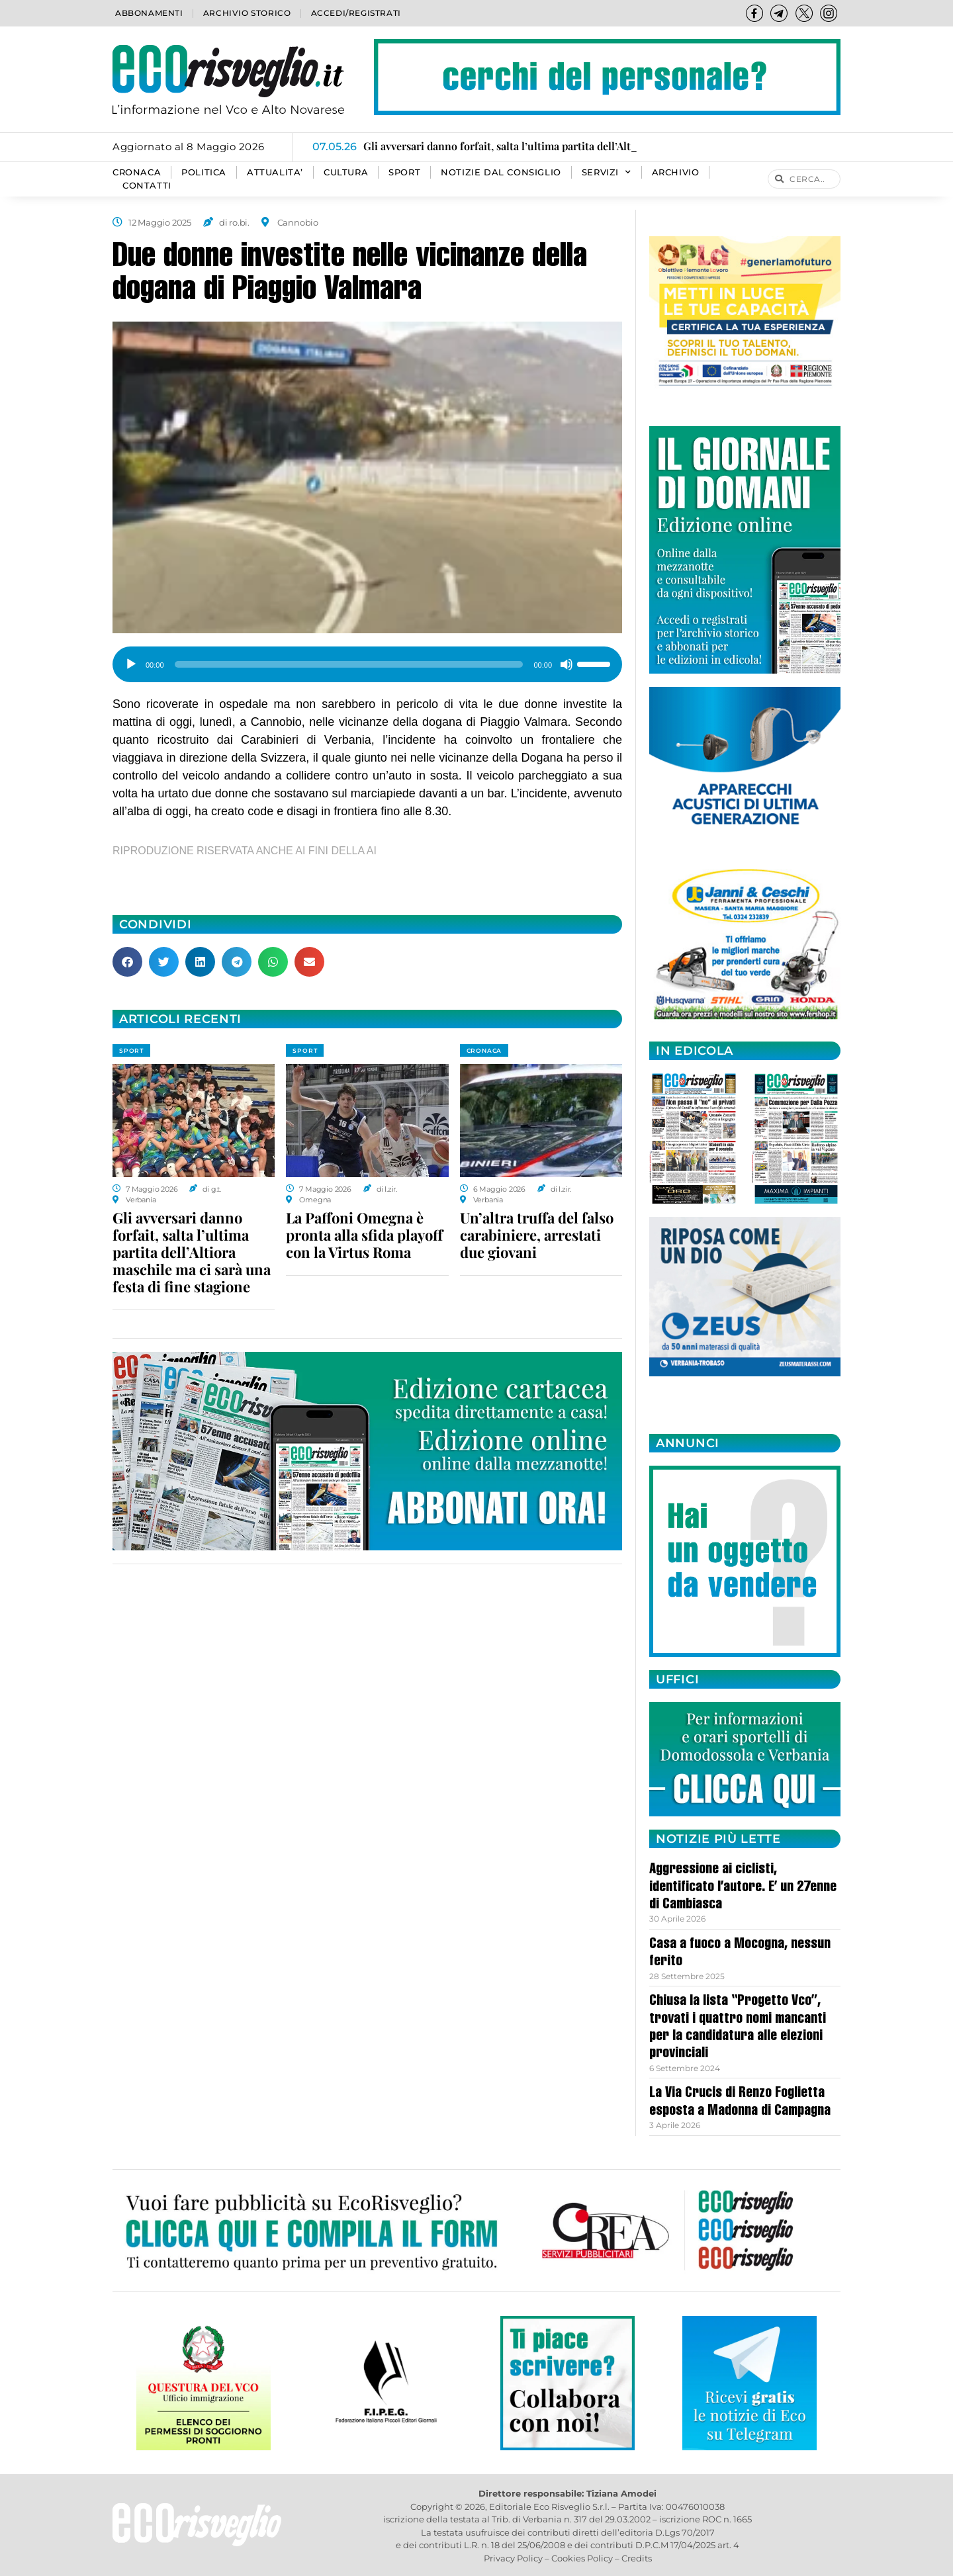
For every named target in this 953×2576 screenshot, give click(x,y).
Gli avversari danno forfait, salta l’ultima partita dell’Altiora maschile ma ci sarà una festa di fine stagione (192, 1252)
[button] (127, 962)
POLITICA (203, 172)
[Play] (131, 664)
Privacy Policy (513, 2558)
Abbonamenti (149, 13)
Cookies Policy (582, 2558)
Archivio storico (247, 13)
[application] (367, 659)
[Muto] (566, 664)
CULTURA (346, 172)
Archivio (676, 172)
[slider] (349, 664)
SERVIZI (606, 172)
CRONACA (137, 172)
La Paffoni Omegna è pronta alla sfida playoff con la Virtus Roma (364, 1235)
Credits (636, 2558)
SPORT (404, 172)
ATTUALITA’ (275, 172)
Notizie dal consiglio (501, 172)
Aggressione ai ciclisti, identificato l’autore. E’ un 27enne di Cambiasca (743, 1887)
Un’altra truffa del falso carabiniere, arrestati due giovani (536, 1235)
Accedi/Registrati (356, 13)
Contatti (146, 186)
